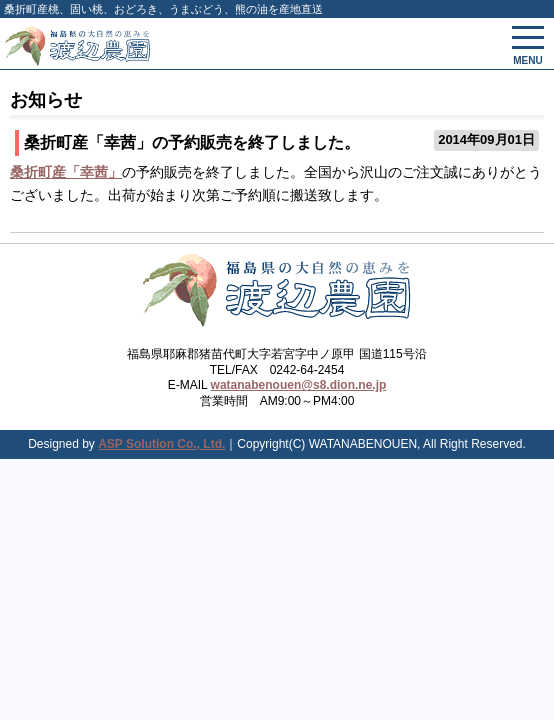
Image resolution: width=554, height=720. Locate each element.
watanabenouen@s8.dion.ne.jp (299, 385)
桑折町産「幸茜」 (66, 172)
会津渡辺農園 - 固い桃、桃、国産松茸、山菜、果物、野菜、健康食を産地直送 (194, 44)
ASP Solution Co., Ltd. (161, 444)
